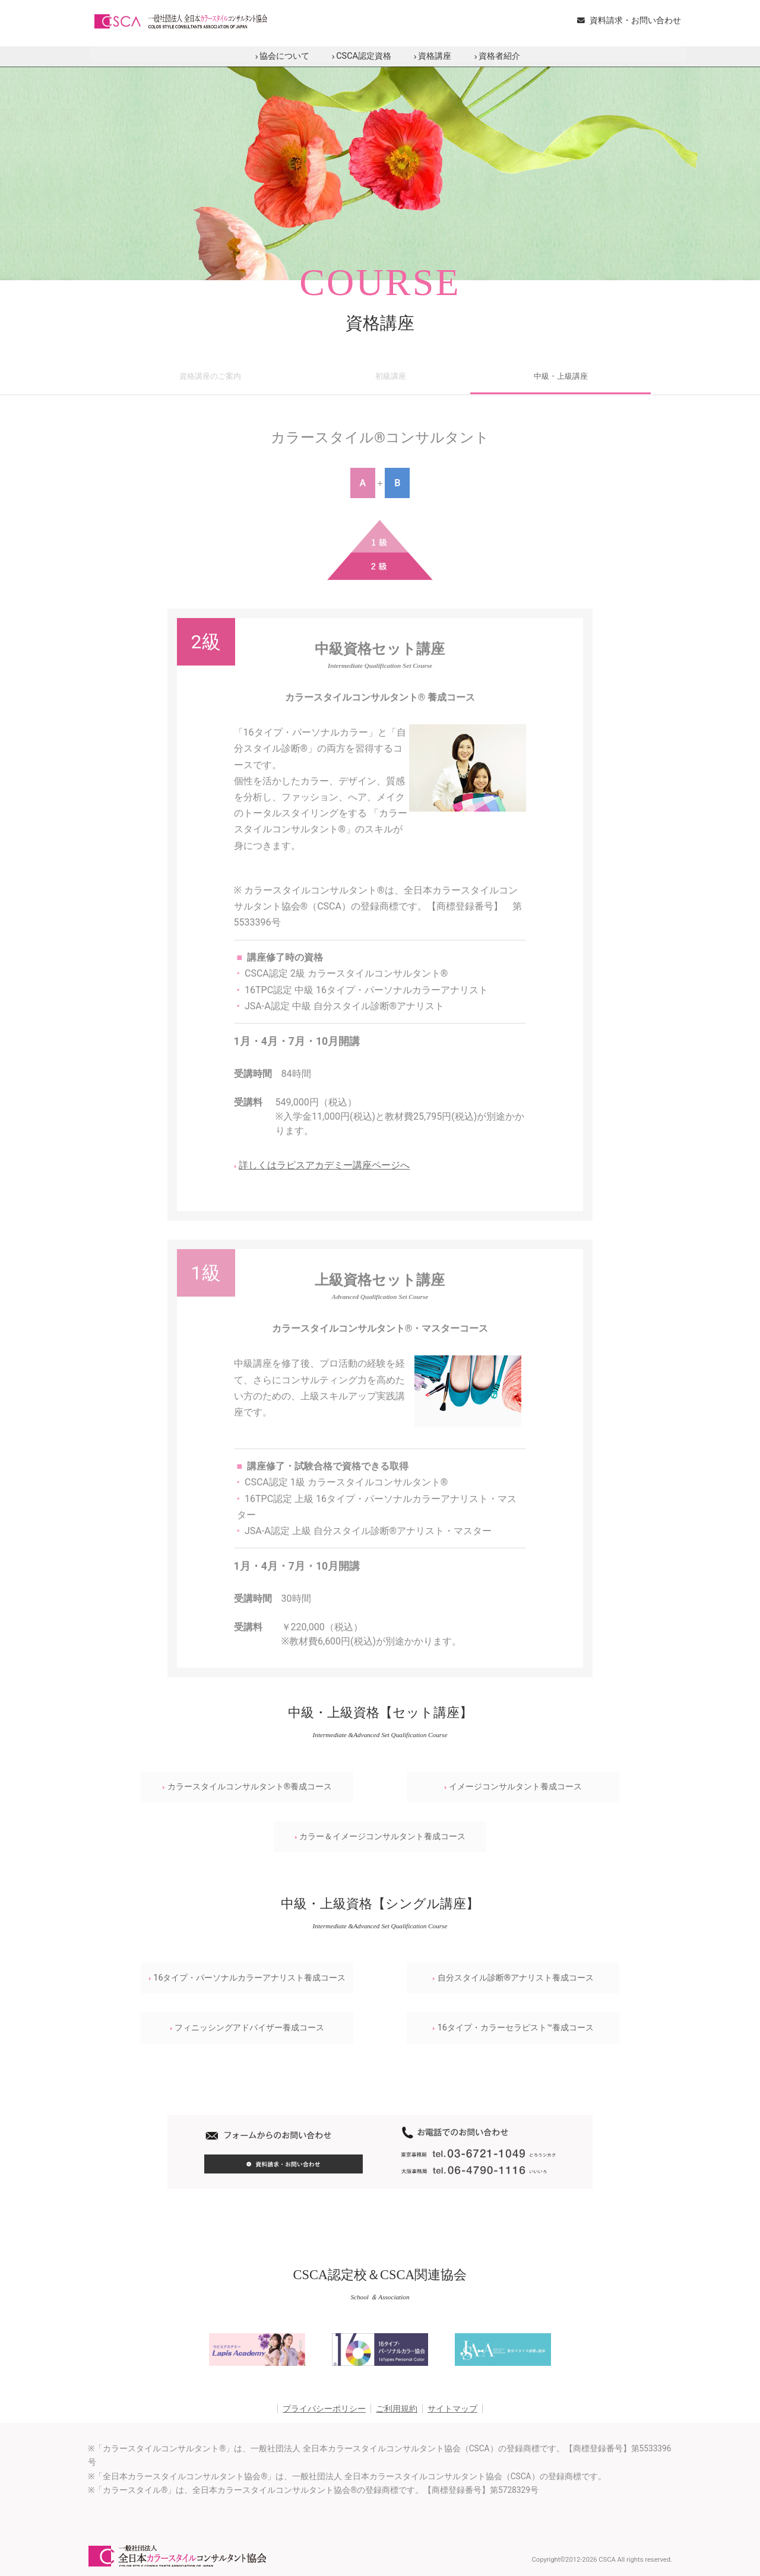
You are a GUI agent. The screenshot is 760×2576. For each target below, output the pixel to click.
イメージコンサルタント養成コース (513, 1787)
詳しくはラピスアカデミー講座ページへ (322, 1165)
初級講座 (390, 376)
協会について (282, 56)
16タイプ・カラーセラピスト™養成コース (513, 2028)
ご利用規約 (396, 2408)
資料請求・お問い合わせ (629, 20)
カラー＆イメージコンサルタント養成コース (380, 1837)
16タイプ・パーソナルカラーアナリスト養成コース (247, 1978)
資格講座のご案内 (210, 376)
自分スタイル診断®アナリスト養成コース (513, 1978)
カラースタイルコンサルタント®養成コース (247, 1787)
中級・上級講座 (561, 376)
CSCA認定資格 (361, 56)
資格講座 (432, 56)
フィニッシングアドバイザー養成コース (247, 2028)
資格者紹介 (497, 56)
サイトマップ (452, 2408)
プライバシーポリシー (324, 2408)
